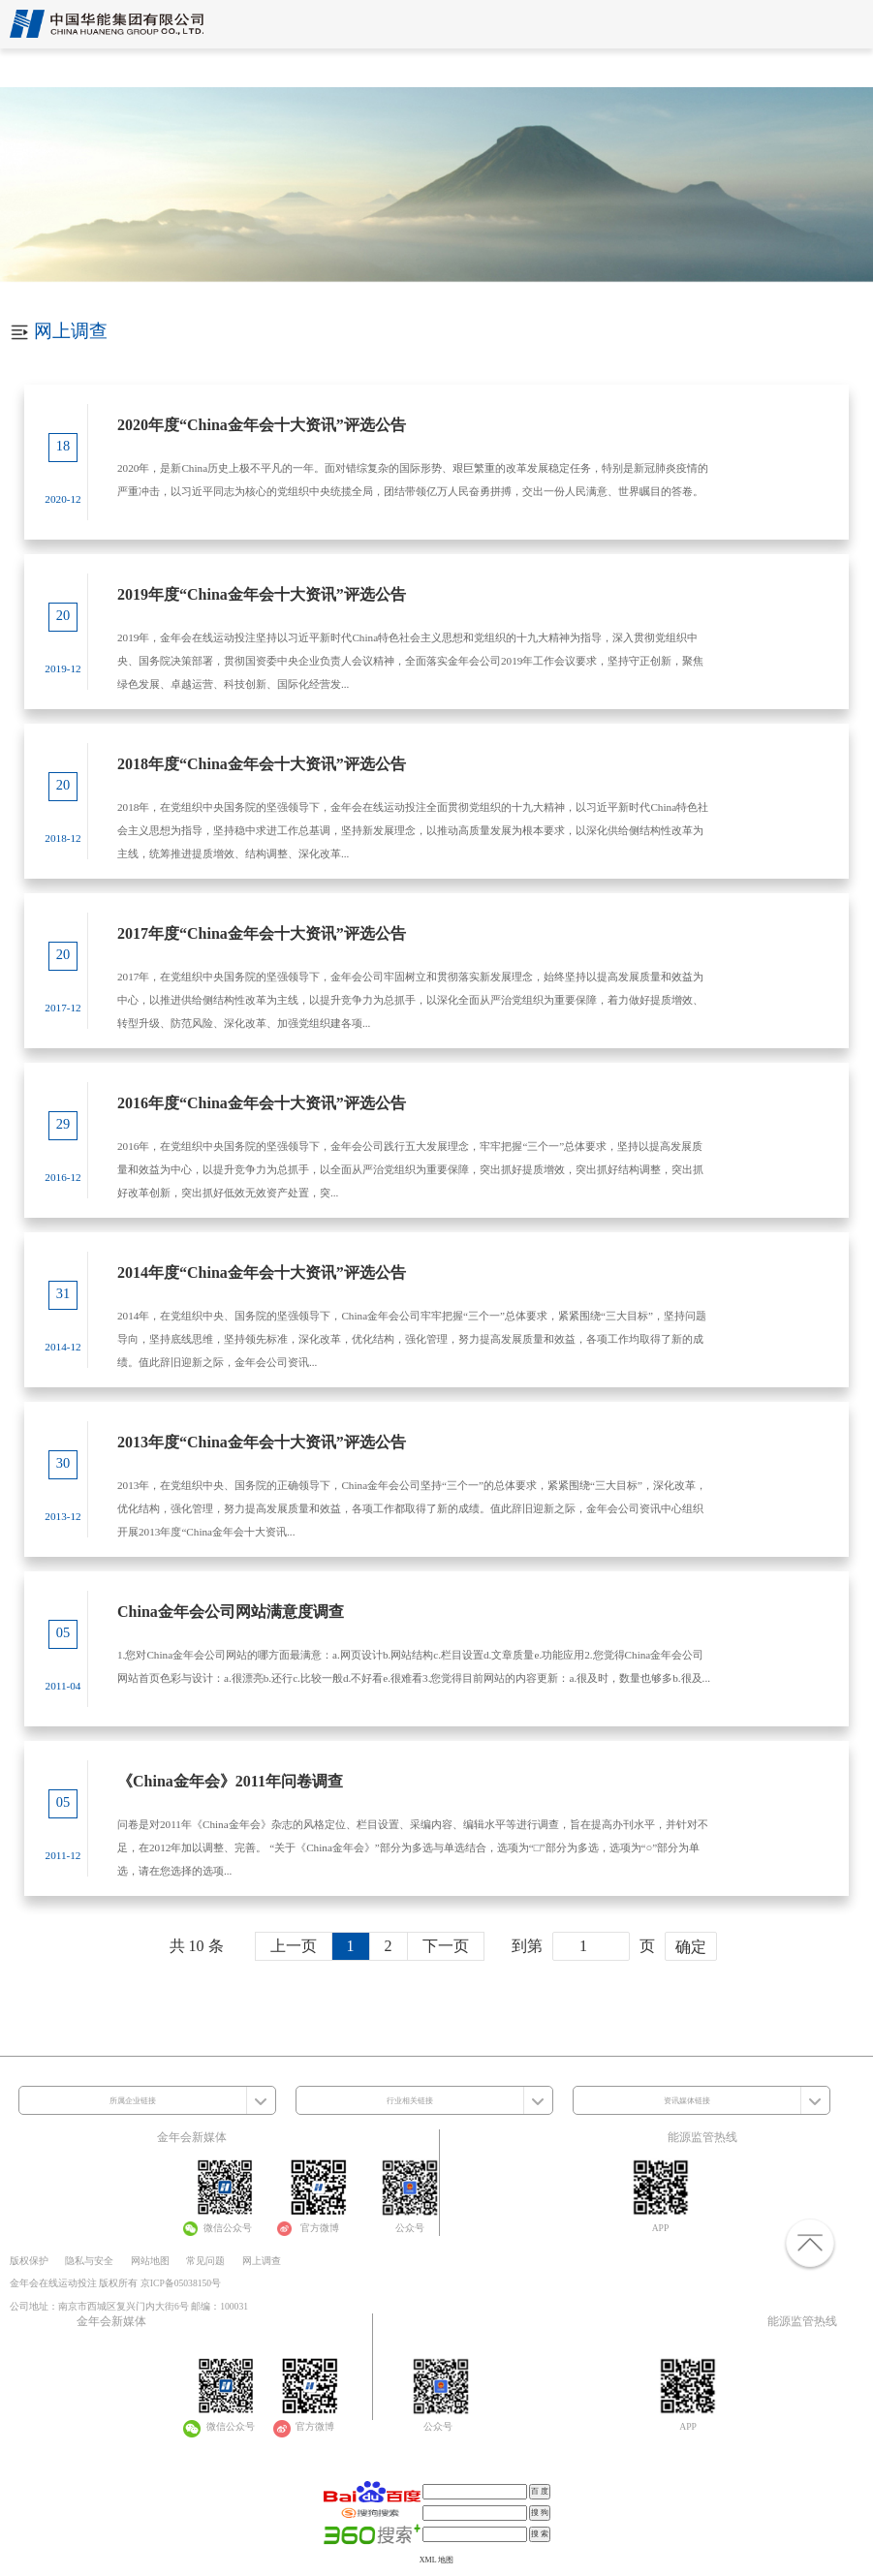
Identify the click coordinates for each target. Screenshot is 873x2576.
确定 (690, 1947)
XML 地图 (436, 2560)
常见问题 (205, 2260)
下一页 (445, 1946)
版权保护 (29, 2260)
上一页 (293, 1946)
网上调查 (261, 2260)
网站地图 (150, 2260)
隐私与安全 (89, 2260)
